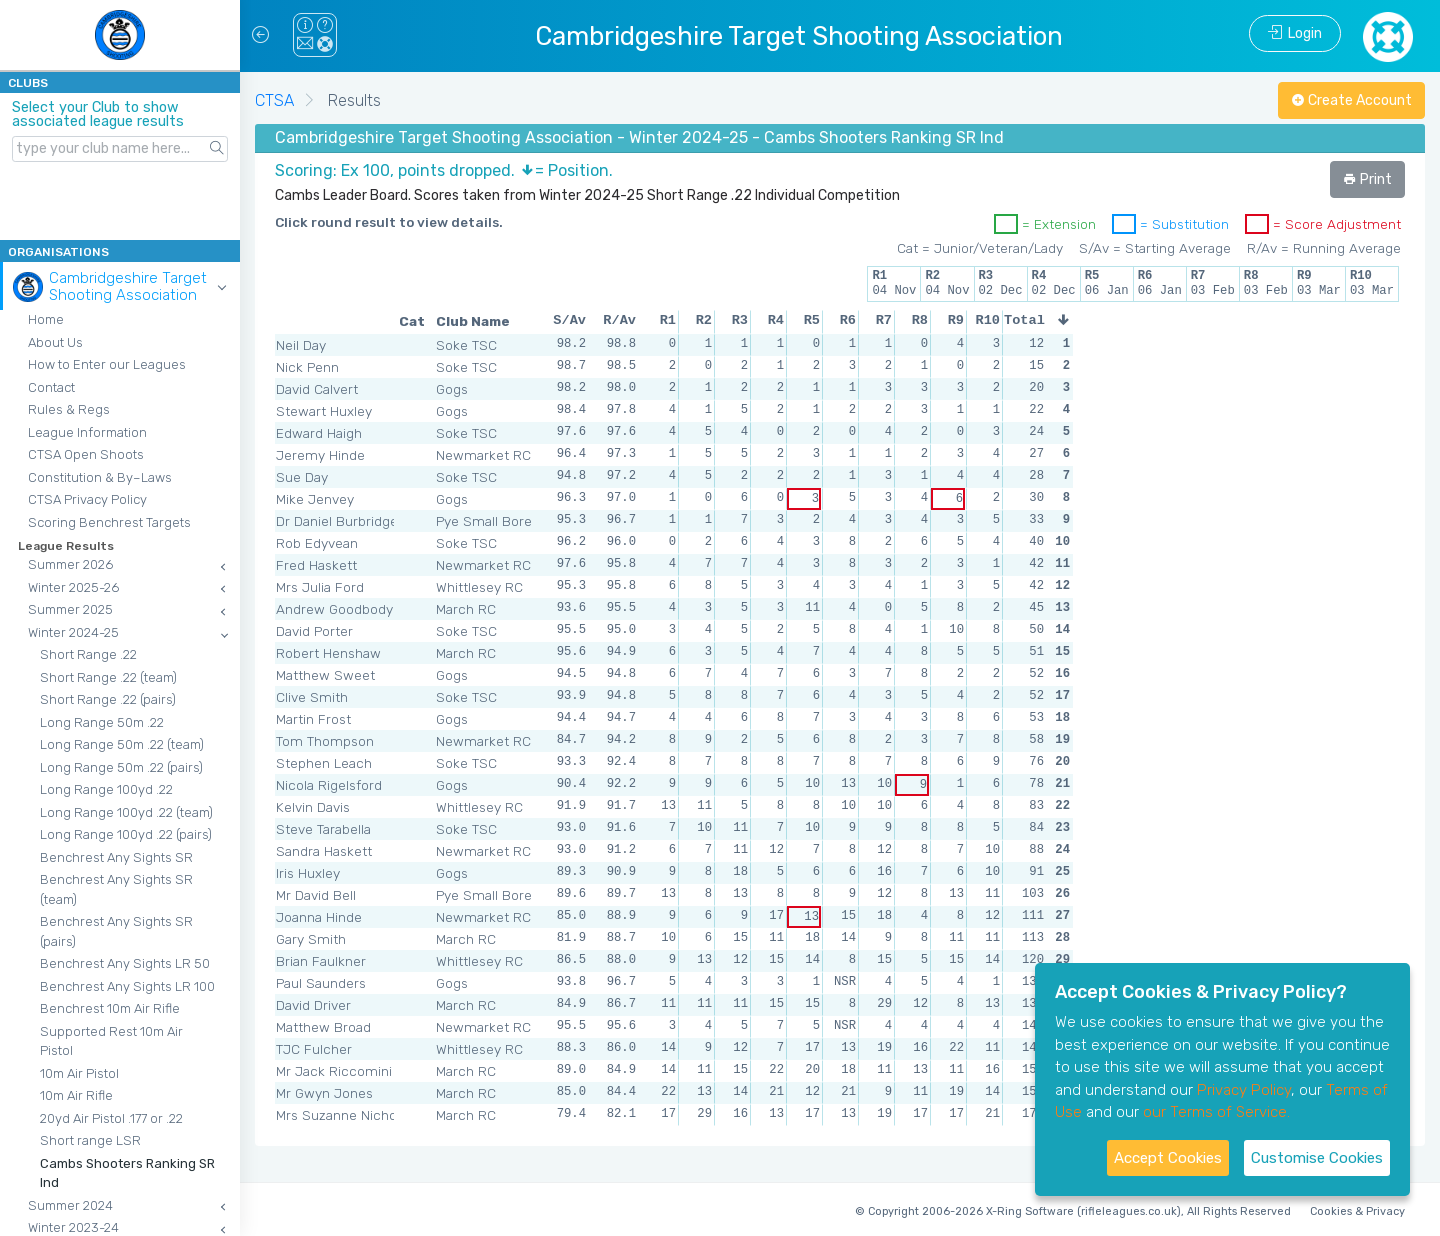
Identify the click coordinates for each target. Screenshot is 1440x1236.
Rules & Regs (69, 409)
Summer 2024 (70, 1205)
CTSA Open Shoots (86, 454)
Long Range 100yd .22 (106, 789)
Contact (51, 387)
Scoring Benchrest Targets (109, 522)
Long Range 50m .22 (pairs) (121, 767)
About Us (55, 342)
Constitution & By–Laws (100, 477)
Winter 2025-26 (73, 587)
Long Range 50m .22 (102, 722)
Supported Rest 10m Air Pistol (111, 1041)
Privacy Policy (1244, 1090)
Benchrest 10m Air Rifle (110, 1008)
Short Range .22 (88, 654)
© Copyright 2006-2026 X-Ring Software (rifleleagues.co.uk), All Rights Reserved (1073, 1211)
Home (46, 319)
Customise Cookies (1317, 1158)
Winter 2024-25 (73, 632)
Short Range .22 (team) (108, 677)
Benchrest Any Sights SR (116, 857)
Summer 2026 (70, 564)
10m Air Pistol (79, 1073)
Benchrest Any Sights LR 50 (125, 963)
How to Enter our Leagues (107, 364)
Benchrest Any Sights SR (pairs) (116, 931)
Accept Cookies (1168, 1158)
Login (1295, 33)
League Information (87, 432)
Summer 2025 (70, 609)
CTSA (274, 100)
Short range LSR (90, 1140)
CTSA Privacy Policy (87, 499)
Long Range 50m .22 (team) (122, 744)
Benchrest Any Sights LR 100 (127, 986)
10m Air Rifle (76, 1095)
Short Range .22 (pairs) (108, 699)
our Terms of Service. (1216, 1112)
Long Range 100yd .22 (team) (126, 812)
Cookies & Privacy (1357, 1211)
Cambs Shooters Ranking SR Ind (127, 1173)
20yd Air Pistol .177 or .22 (111, 1118)
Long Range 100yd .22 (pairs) (126, 834)
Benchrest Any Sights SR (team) (116, 889)
